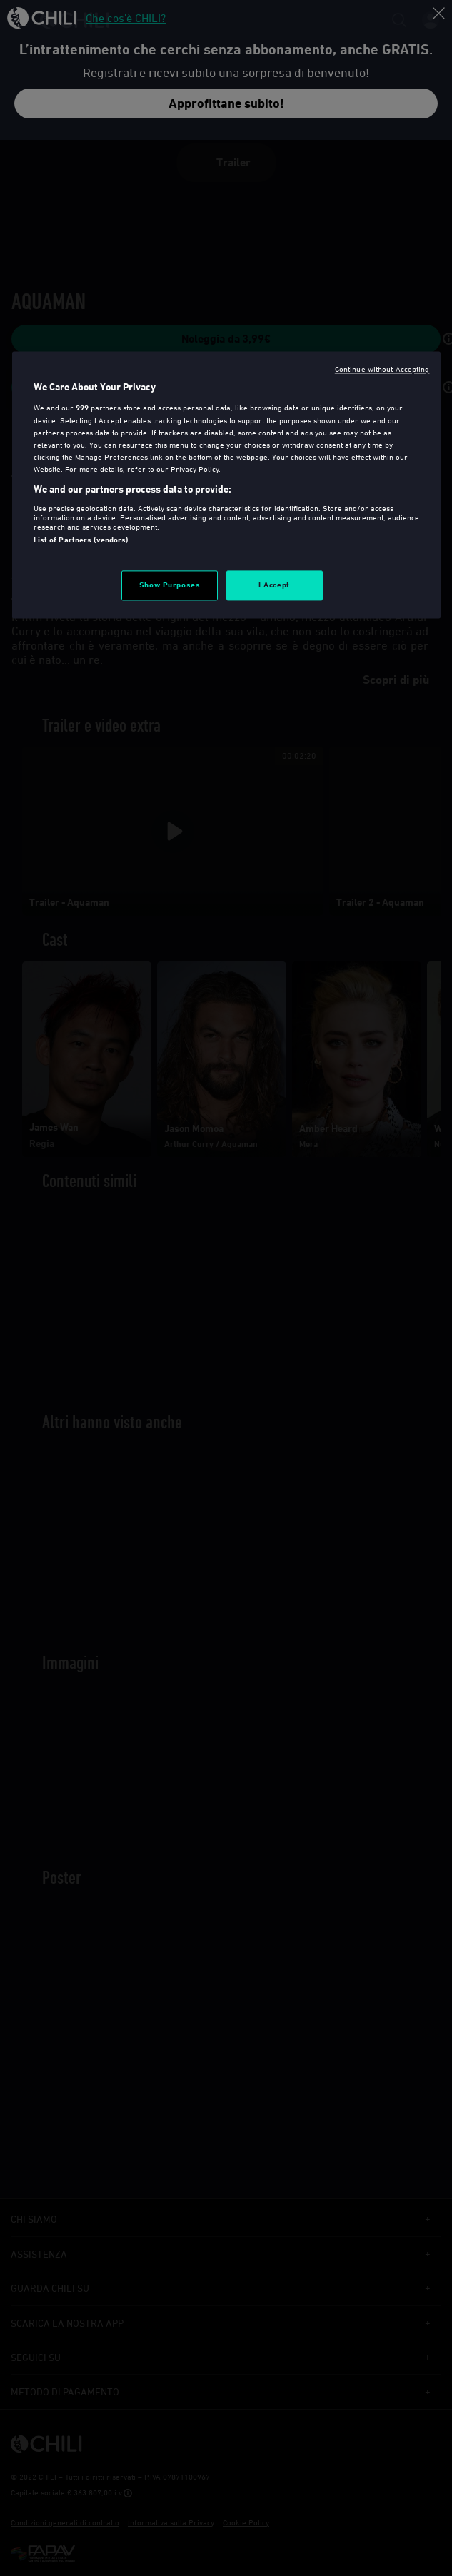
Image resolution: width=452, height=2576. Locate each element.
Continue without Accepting (382, 369)
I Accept (274, 585)
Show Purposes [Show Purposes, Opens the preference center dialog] (169, 585)
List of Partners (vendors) (81, 540)
